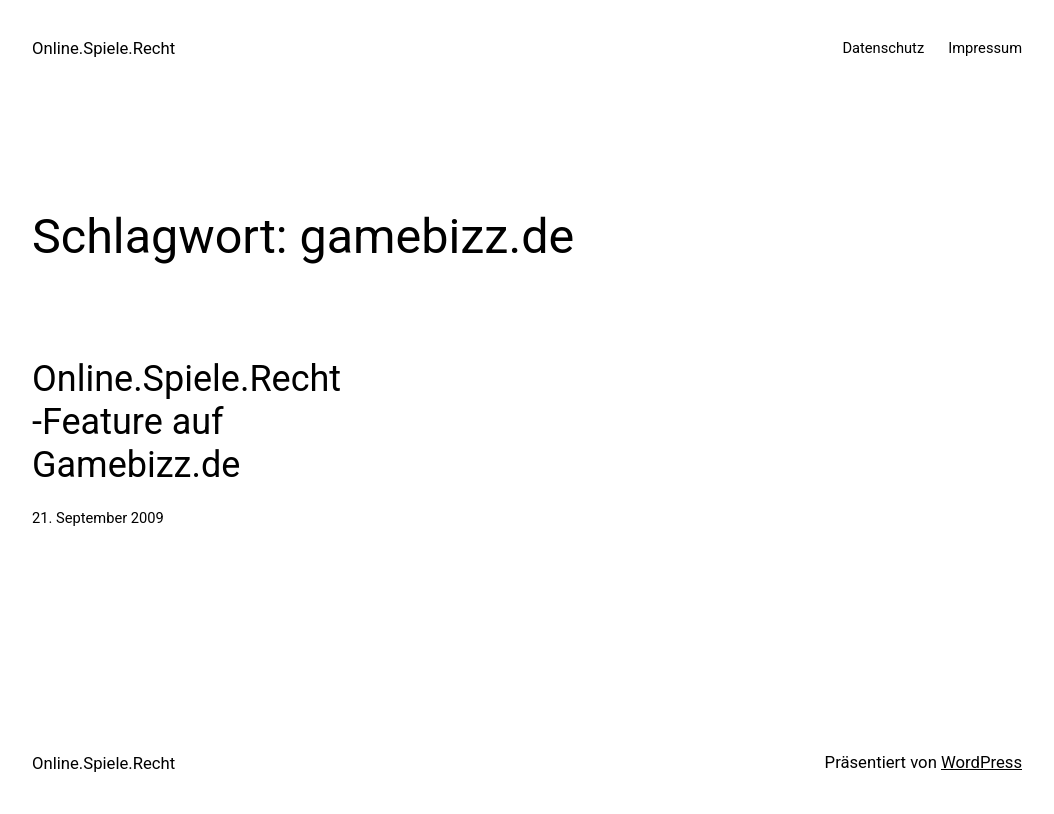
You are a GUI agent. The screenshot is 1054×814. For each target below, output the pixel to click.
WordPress (981, 762)
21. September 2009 (98, 518)
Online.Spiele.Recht (103, 48)
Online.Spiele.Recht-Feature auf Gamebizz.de (186, 422)
